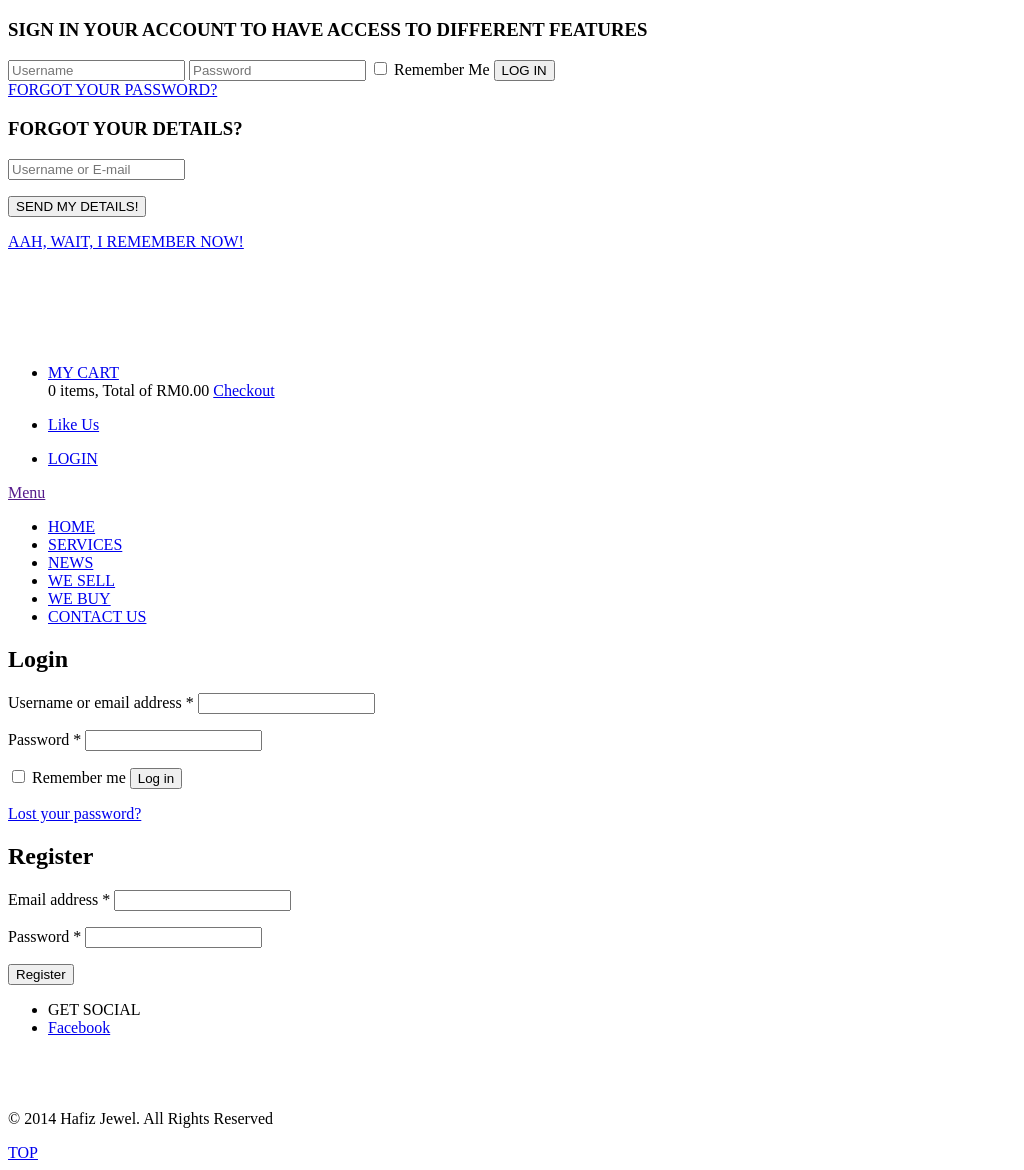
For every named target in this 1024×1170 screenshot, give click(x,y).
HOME (71, 526)
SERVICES (85, 544)
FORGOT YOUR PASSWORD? (112, 89)
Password (44, 739)
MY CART (83, 372)
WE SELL (81, 580)
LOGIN (73, 458)
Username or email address (101, 702)
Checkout (243, 390)
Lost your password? (74, 813)
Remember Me (432, 69)
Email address (59, 899)
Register (41, 974)
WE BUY (79, 598)
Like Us (73, 424)
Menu (26, 492)
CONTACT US (97, 616)
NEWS (70, 562)
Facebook (79, 1027)
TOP (23, 1152)
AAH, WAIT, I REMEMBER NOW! (126, 241)
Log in (156, 778)
